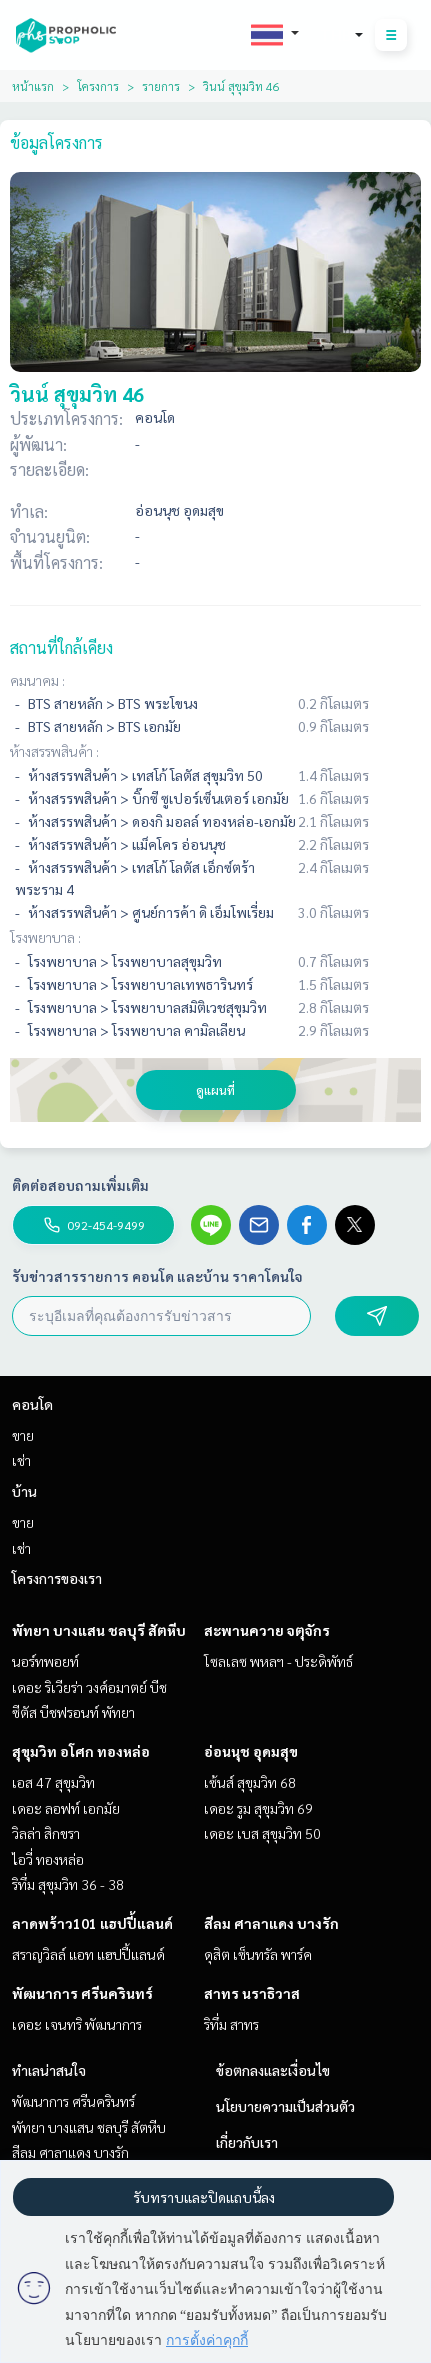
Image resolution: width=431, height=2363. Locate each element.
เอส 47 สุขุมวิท (53, 1782)
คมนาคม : (37, 680)
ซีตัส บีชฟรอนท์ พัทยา (73, 1712)
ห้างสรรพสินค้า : (54, 751)
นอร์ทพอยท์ (45, 1661)
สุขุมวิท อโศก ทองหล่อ (81, 1751)
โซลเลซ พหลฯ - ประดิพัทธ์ (278, 1661)
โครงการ (98, 86)
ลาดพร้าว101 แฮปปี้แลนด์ (92, 1923)
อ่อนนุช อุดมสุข (251, 1751)
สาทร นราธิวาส (252, 1993)
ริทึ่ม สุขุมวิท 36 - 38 (68, 1884)
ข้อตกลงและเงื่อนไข (273, 2070)
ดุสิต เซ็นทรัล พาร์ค (258, 1954)
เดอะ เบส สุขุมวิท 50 (262, 1833)
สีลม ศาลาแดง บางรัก (271, 1923)
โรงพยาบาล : (45, 937)
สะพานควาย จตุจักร (267, 1630)
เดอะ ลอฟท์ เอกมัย (66, 1808)
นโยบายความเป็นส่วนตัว (285, 2106)
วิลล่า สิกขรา (46, 1833)
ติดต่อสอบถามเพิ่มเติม (80, 1185)
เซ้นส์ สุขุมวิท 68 (250, 1782)
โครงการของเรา (57, 1578)
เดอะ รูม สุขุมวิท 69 (258, 1808)
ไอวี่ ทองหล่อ (48, 1859)
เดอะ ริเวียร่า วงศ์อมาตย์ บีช (89, 1687)
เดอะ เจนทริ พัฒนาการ (77, 2024)
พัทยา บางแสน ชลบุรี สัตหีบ (99, 1630)
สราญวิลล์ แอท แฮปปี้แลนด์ (88, 1954)
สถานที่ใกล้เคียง (61, 647)
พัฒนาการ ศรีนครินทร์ (82, 1993)
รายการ (161, 86)
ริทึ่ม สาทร (231, 2024)
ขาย (23, 1435)
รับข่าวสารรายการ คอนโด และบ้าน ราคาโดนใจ (157, 1276)
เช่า (21, 1460)
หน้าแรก (33, 86)
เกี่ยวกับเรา (247, 2142)
